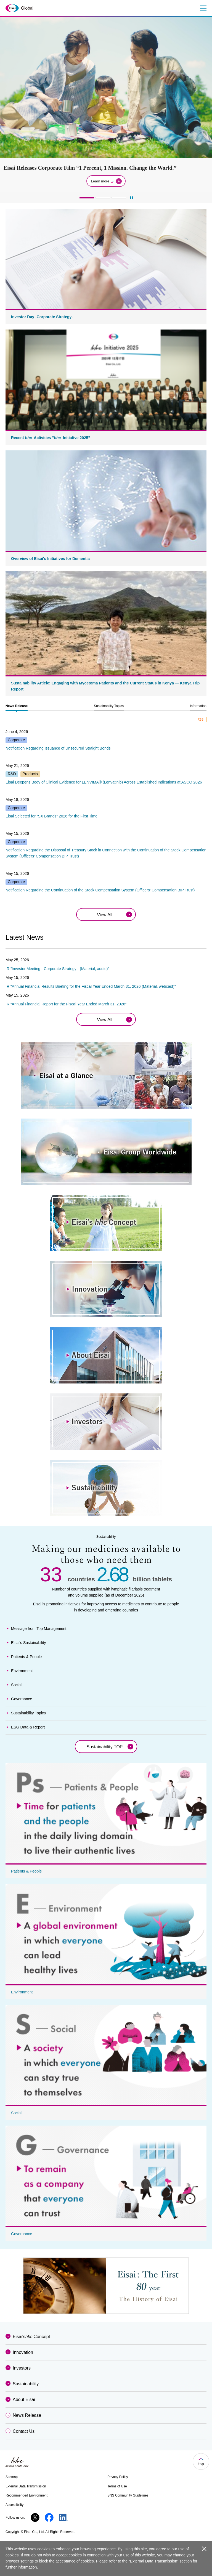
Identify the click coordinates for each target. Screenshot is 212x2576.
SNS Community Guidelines (128, 2495)
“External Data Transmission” (154, 2561)
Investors (22, 2368)
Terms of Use (117, 2486)
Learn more (102, 181)
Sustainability (26, 2383)
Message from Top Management (39, 1628)
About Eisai (24, 2399)
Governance (21, 1699)
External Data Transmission (26, 2486)
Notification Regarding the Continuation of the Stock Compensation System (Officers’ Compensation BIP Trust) (100, 890)
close (204, 2548)
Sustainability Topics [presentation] (109, 706)
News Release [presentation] (17, 706)
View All (104, 914)
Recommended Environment (26, 2495)
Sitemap (12, 2477)
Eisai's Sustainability (28, 1642)
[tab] (17, 706)
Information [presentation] (198, 706)
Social (16, 1685)
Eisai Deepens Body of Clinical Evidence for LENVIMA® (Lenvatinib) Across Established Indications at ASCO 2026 (104, 782)
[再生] (131, 197)
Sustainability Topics (28, 1713)
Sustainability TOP (104, 1746)
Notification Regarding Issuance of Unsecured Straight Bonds (58, 748)
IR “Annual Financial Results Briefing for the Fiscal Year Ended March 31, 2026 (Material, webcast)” (91, 986)
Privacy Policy (117, 2477)
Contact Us (24, 2431)
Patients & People (26, 1657)
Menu (202, 8)
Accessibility (14, 2505)
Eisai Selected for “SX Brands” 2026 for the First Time (51, 816)
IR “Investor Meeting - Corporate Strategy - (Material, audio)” (57, 968)
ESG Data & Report (28, 1727)
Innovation (23, 2352)
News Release (27, 2415)
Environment (22, 1671)
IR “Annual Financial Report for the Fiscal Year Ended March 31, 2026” (66, 1004)
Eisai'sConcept (31, 2336)
